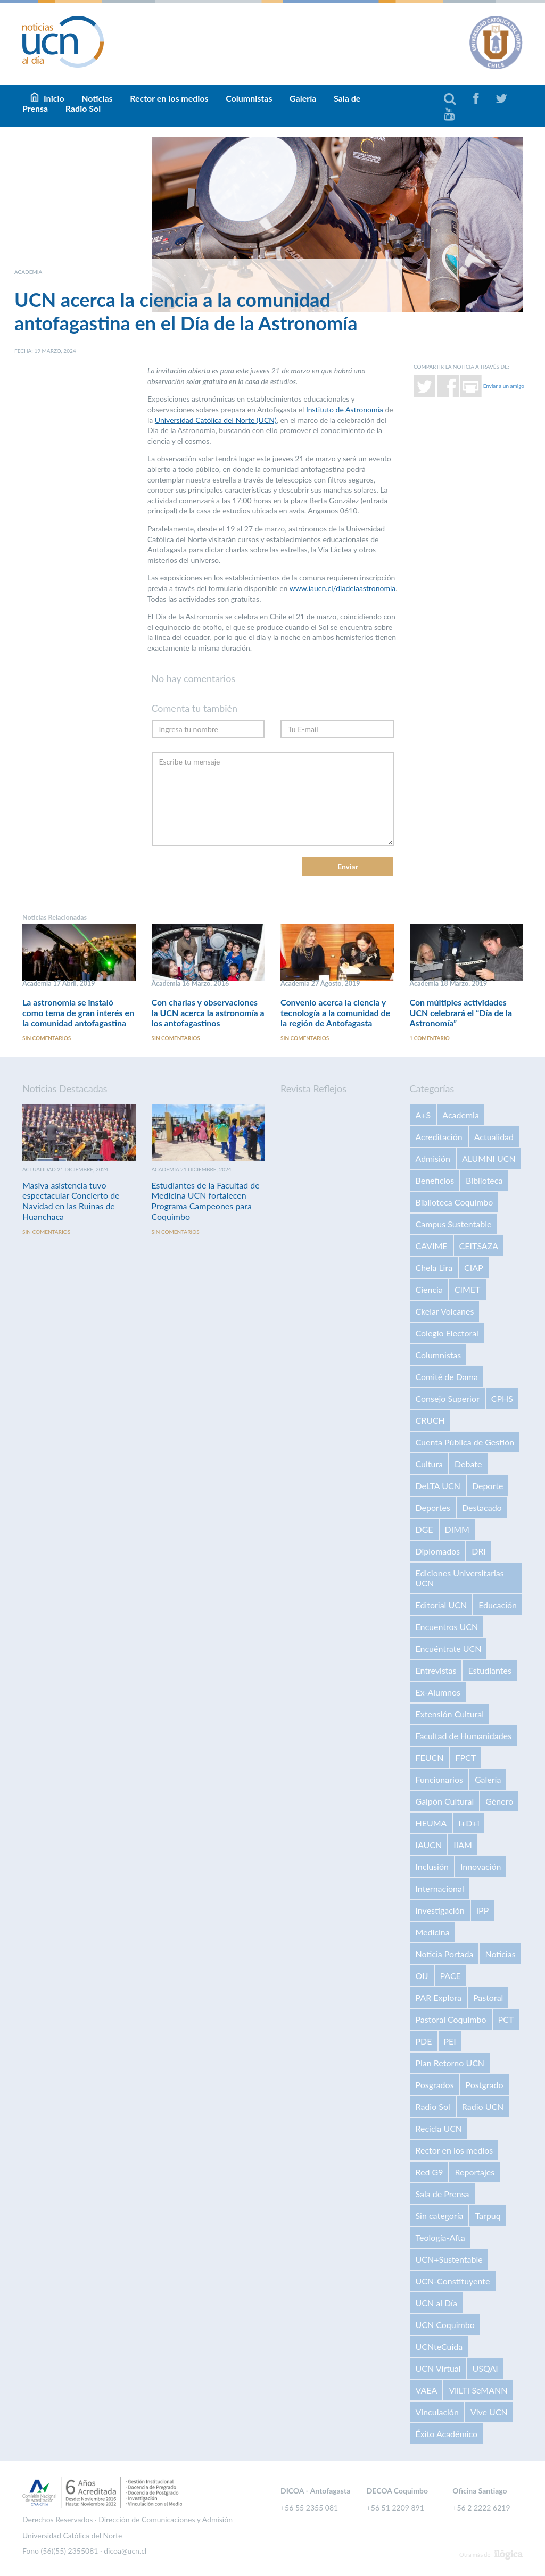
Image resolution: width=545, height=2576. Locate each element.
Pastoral (488, 1998)
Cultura (429, 1464)
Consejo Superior (448, 1399)
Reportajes (474, 2172)
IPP (482, 1911)
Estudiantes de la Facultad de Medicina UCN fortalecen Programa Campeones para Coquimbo (206, 1201)
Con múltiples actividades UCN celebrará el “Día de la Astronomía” (461, 1012)
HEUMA (431, 1823)
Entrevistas (436, 1671)
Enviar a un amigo (503, 386)
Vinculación (437, 2412)
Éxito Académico (447, 2434)
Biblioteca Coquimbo (454, 1203)
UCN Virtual (438, 2369)
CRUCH (430, 1421)
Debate (468, 1464)
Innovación (480, 1867)
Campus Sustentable (454, 1224)
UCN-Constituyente (453, 2281)
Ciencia (429, 1290)
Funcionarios (439, 1780)
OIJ (422, 1976)
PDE (424, 2042)
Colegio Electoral (447, 1333)
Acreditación (439, 1137)
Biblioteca (484, 1181)
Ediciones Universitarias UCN (460, 1578)
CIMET (468, 1290)
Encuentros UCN (447, 1627)
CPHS (502, 1399)
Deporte (487, 1486)
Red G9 (429, 2172)
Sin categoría (440, 2216)
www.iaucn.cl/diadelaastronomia (343, 588)
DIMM (457, 1530)
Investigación (440, 1911)
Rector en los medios (169, 98)
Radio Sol (83, 108)
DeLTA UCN (438, 1486)
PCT (506, 2020)
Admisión (433, 1159)
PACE (450, 1976)
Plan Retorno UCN (450, 2063)
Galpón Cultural (445, 1802)
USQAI (485, 2369)
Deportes (433, 1508)
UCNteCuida (439, 2347)
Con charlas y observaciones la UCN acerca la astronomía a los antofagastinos (208, 1012)
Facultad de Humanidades (464, 1736)
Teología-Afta (440, 2238)
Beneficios (435, 1181)
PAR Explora (438, 1998)
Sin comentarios (46, 1038)
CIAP (473, 1268)
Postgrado (484, 2085)
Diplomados (438, 1552)
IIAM (462, 1845)
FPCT (465, 1758)
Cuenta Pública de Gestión (465, 1442)
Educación (497, 1605)
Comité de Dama (447, 1377)
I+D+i (468, 1823)
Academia (460, 1115)
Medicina (433, 1932)
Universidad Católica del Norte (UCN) (216, 420)
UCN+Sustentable (449, 2260)
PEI (450, 2042)
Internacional (440, 1889)
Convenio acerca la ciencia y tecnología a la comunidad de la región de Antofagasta (335, 1012)
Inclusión (432, 1867)
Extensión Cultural (450, 1714)
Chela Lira (434, 1268)
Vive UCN (489, 2412)
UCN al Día (436, 2303)
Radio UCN (483, 2107)
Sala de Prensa (442, 2194)
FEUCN (430, 1758)
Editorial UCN (441, 1605)
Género (499, 1802)
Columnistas (249, 98)
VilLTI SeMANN (478, 2391)
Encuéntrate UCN (449, 1649)
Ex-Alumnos (438, 1693)
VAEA (426, 2391)
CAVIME (432, 1246)
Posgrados (435, 2085)
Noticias (500, 1954)
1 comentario (430, 1038)
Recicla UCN (439, 2129)
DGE (424, 1530)
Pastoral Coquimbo (451, 2020)
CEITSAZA (479, 1246)
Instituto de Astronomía (344, 409)
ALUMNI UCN (489, 1159)
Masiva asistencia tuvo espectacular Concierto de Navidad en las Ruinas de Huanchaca (71, 1201)
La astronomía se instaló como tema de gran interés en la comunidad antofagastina (78, 1012)
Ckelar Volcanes (445, 1312)
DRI (479, 1552)
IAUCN (429, 1845)
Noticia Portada (445, 1954)
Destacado (482, 1508)
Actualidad (494, 1137)
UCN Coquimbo (445, 2325)
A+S (423, 1115)
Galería (303, 98)
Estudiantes (489, 1671)
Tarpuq (487, 2216)
